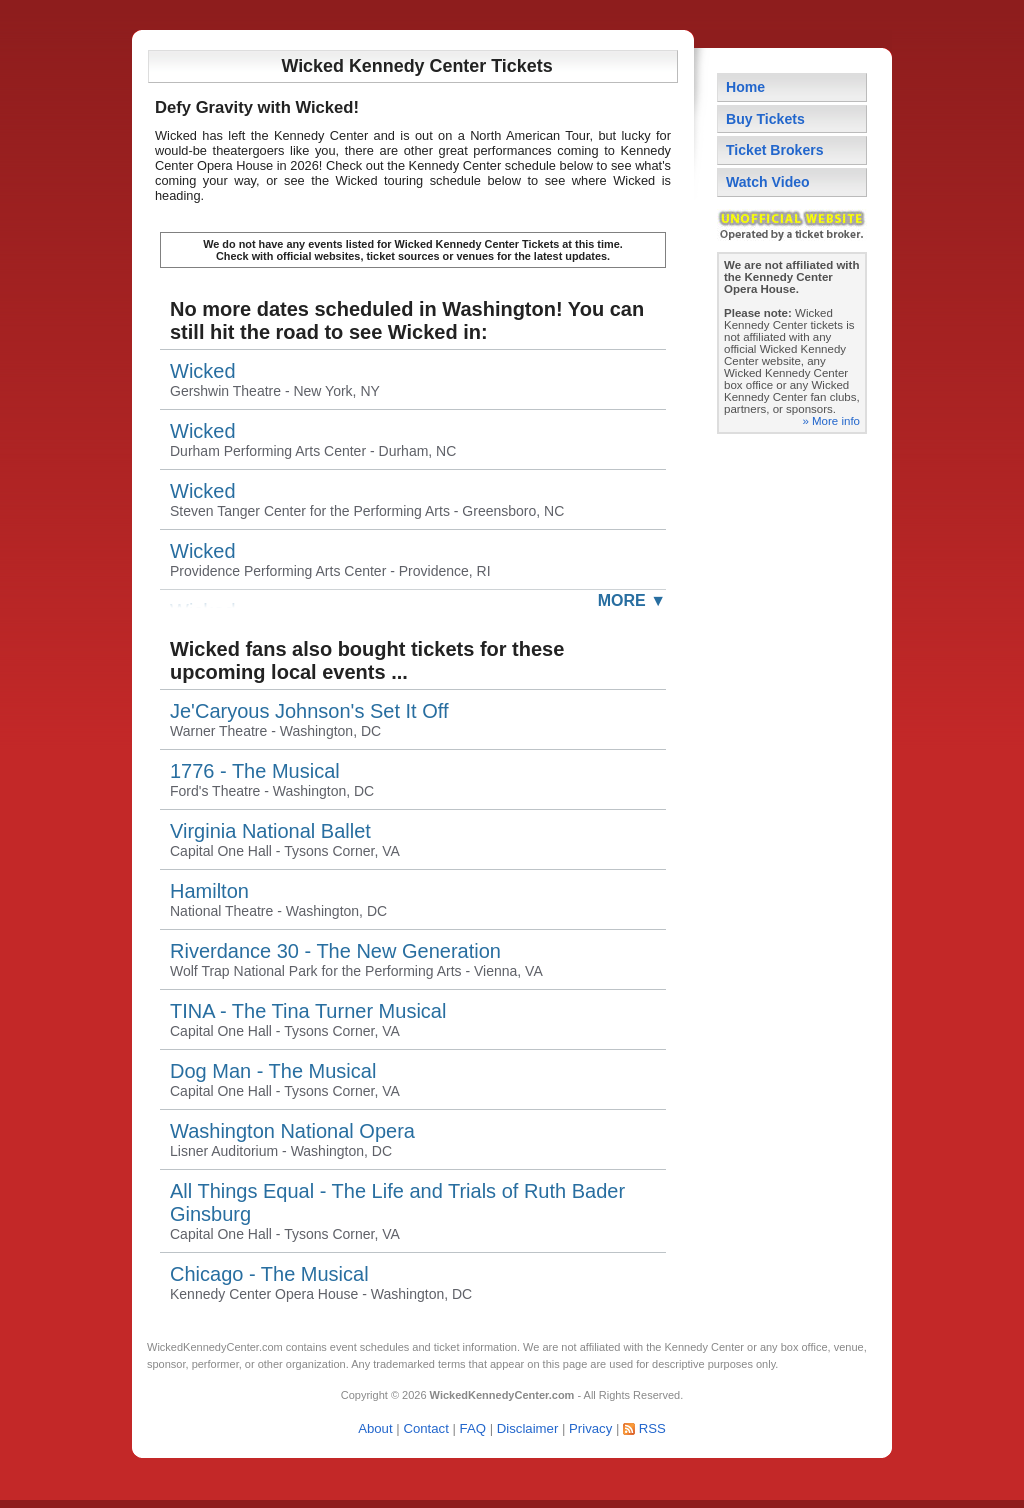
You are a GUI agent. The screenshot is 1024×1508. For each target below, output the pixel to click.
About (375, 1428)
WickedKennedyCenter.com (215, 1347)
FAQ (473, 1428)
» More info (831, 421)
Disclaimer (528, 1428)
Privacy (590, 1428)
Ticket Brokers (775, 150)
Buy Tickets (765, 119)
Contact (425, 1428)
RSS (652, 1428)
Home (745, 87)
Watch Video (768, 182)
